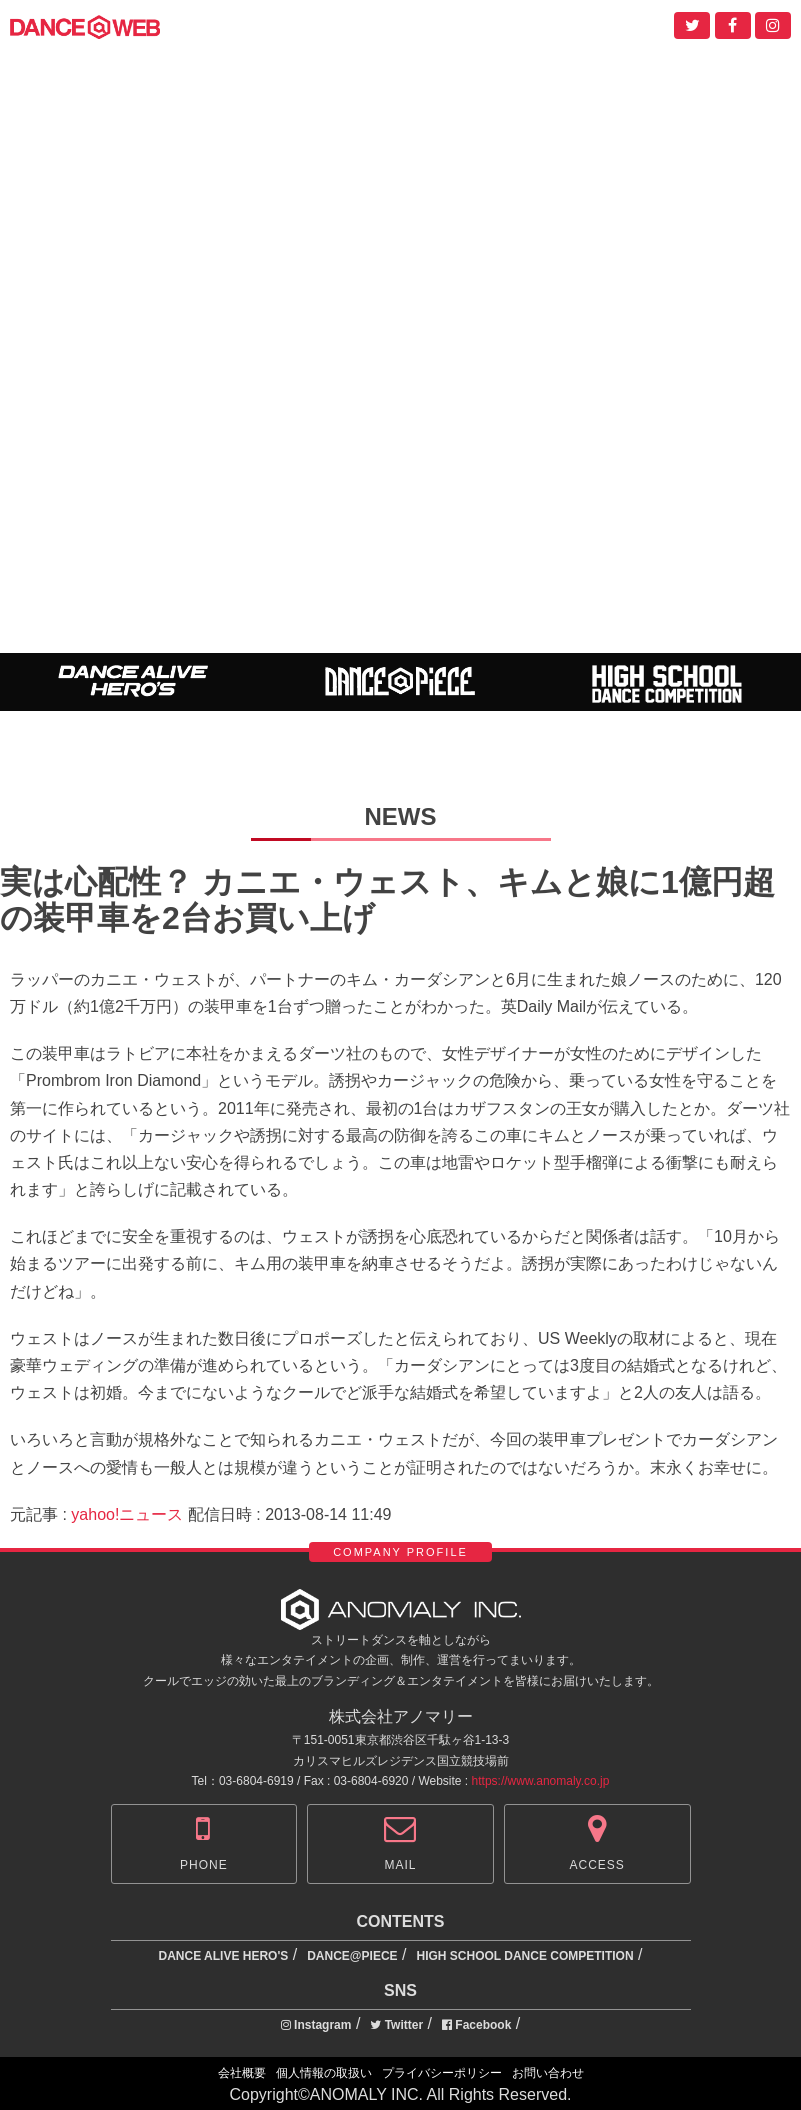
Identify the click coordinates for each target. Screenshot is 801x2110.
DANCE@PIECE (352, 1956)
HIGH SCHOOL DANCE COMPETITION (524, 1956)
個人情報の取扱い (324, 2073)
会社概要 (242, 2073)
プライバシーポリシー (442, 2073)
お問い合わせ (548, 2073)
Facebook (476, 2025)
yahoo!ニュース (127, 1514)
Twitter (396, 2025)
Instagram (316, 2025)
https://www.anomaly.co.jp (541, 1781)
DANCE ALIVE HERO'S (224, 1956)
